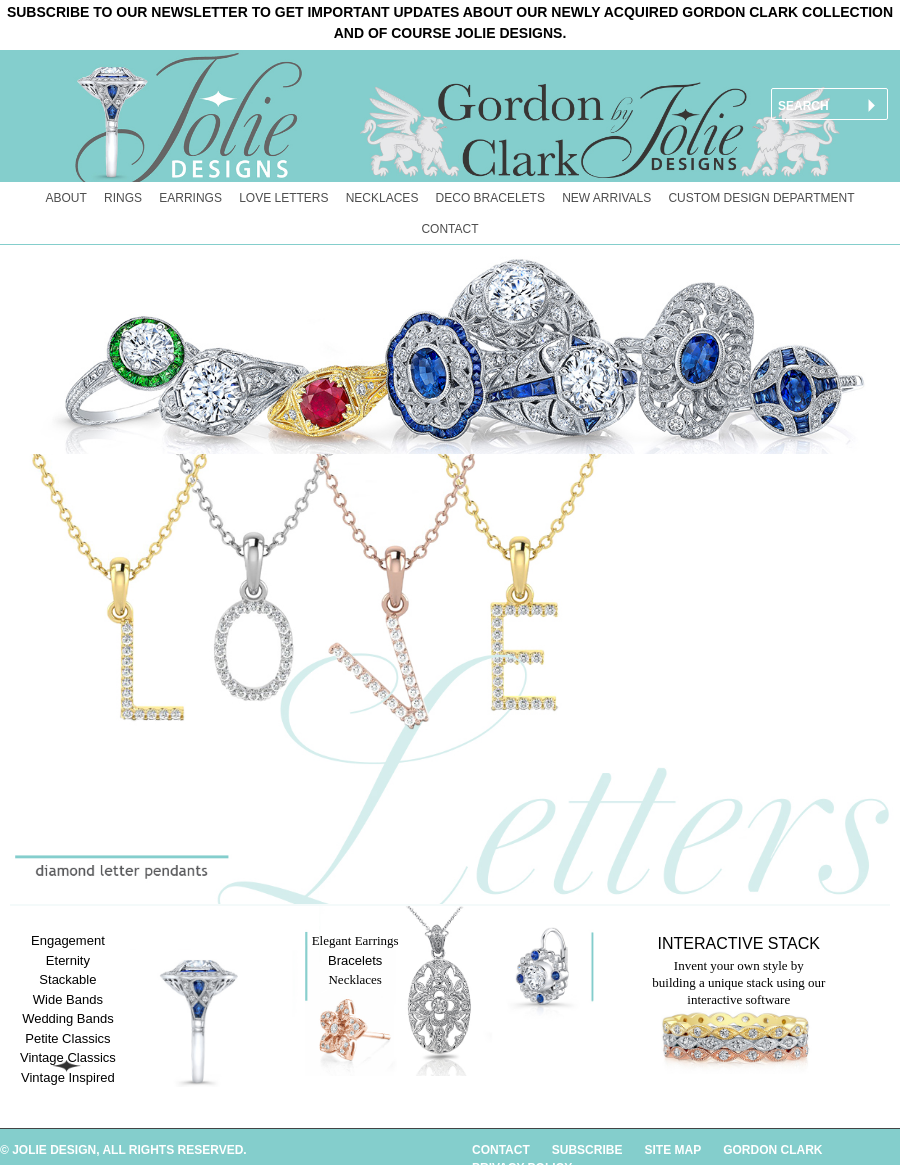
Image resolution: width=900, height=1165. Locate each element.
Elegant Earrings (355, 940)
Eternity (68, 960)
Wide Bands (68, 999)
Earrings (190, 198)
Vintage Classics (68, 1057)
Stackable (67, 979)
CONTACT (501, 1150)
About (66, 198)
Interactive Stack (739, 943)
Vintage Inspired (68, 1077)
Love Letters (283, 198)
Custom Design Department (761, 198)
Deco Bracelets (490, 198)
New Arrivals (606, 198)
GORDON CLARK (772, 1150)
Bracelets (355, 960)
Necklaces (382, 198)
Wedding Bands (68, 1018)
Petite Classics (67, 1038)
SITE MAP (672, 1150)
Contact (449, 229)
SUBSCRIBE (587, 1150)
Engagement (68, 940)
